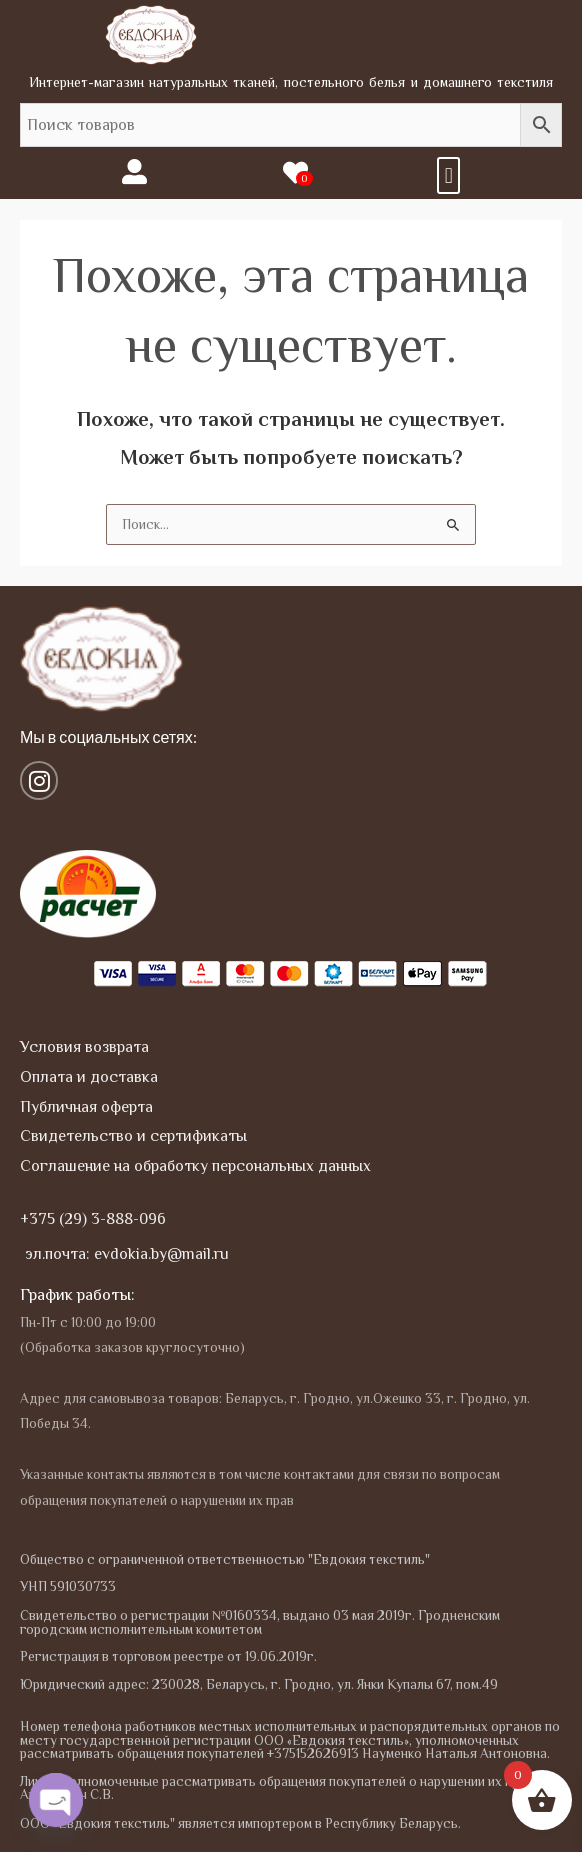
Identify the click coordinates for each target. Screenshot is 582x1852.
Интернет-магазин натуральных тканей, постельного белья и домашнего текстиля (291, 82)
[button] (448, 175)
